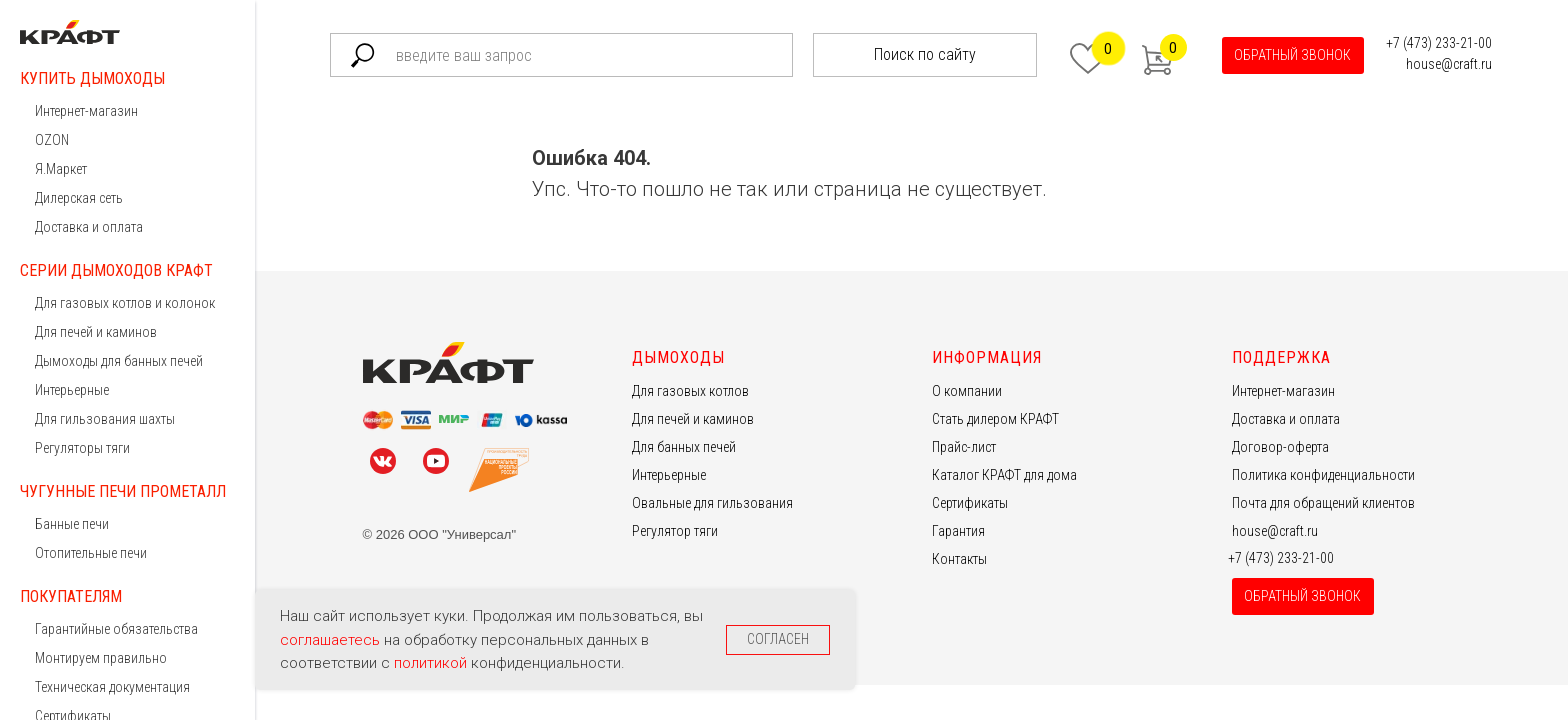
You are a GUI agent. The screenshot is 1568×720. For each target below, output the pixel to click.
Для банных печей (684, 447)
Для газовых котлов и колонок (125, 303)
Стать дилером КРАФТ (995, 419)
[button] (1293, 55)
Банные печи (72, 524)
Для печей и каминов (96, 332)
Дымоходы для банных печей (119, 361)
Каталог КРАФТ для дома (1004, 475)
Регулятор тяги (675, 531)
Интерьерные (72, 390)
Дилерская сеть (79, 198)
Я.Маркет (61, 169)
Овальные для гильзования (712, 503)
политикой (432, 663)
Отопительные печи (91, 553)
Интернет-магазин (86, 111)
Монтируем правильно (101, 658)
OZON (52, 140)
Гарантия (958, 531)
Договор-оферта (1280, 447)
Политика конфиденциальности (1323, 475)
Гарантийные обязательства (116, 629)
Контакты (959, 559)
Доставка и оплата (89, 227)
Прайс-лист (964, 447)
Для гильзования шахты (105, 419)
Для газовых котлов (690, 391)
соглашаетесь (332, 640)
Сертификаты (970, 503)
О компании (967, 391)
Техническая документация (112, 687)
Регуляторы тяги (82, 448)
